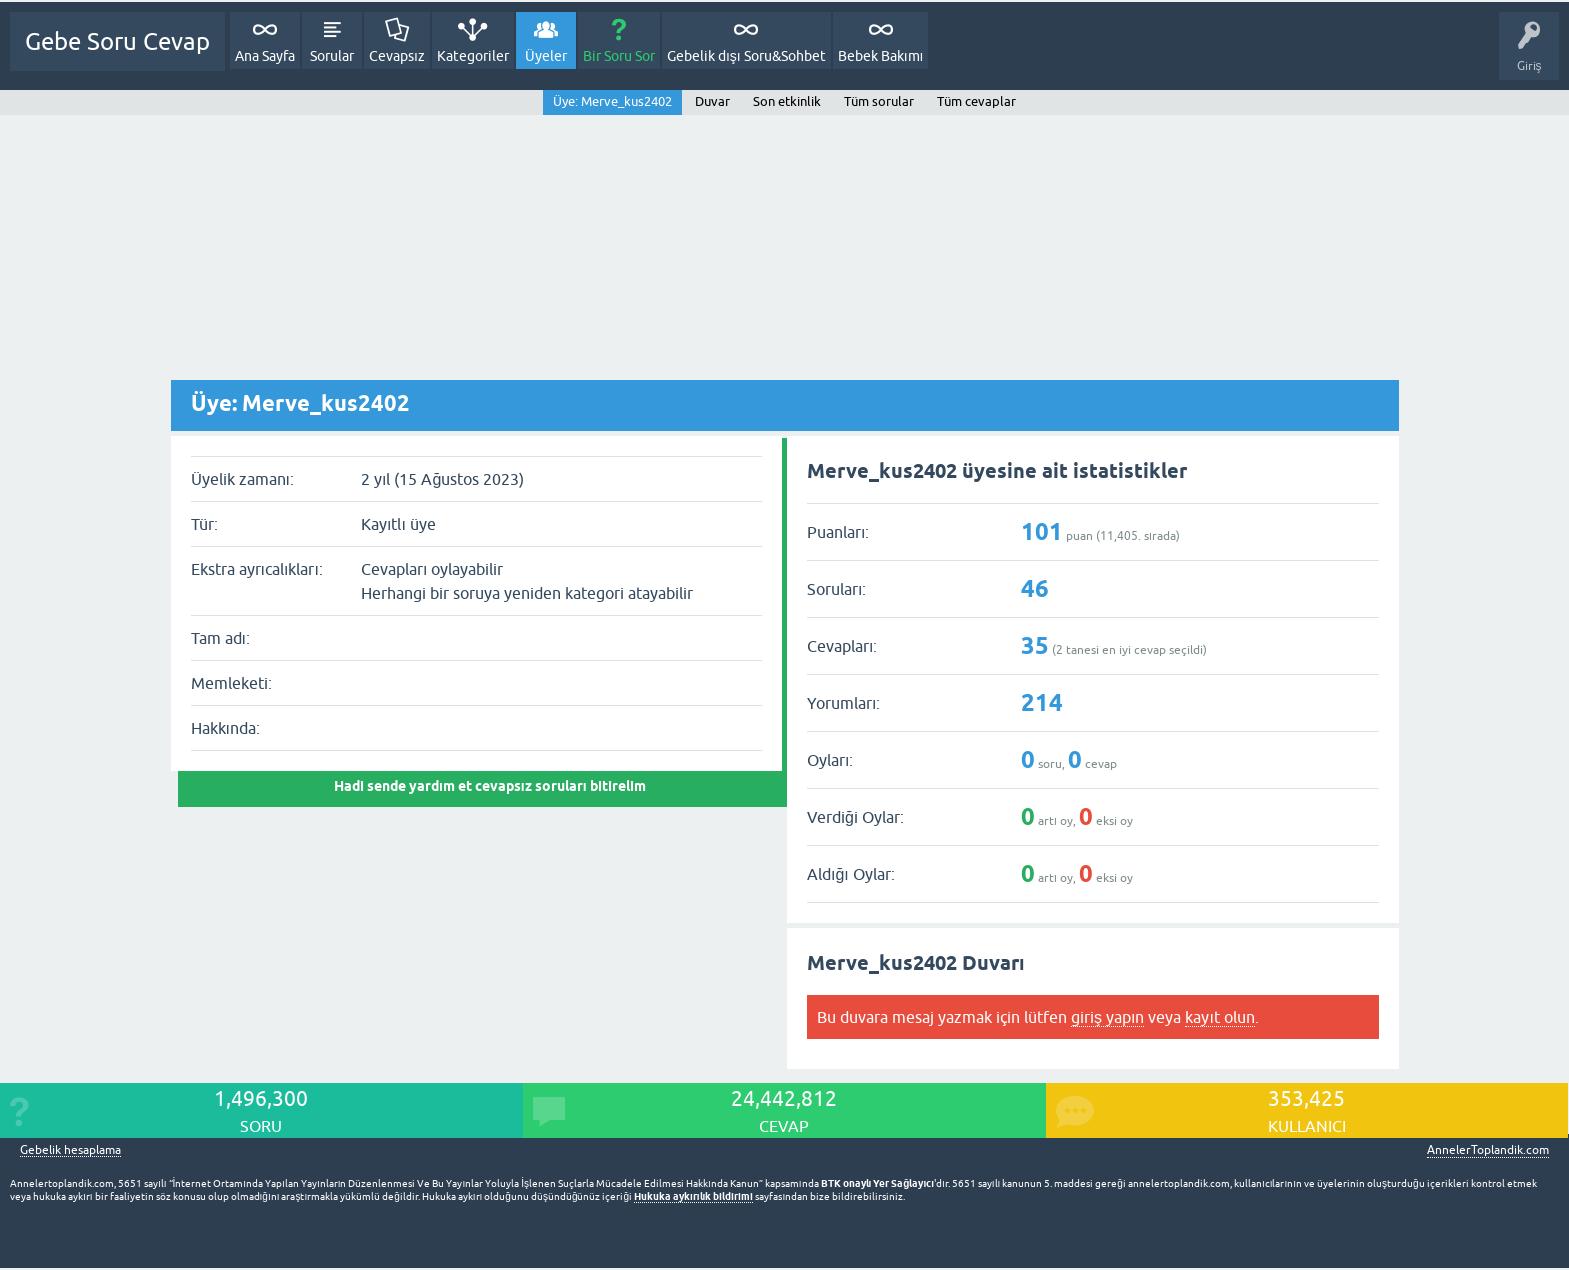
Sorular (332, 56)
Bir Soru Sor (619, 56)
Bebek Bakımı (881, 56)
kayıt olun (1219, 1017)
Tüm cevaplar (976, 101)
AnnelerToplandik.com (1488, 1150)
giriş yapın (1107, 1017)
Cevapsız (397, 56)
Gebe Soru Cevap (117, 41)
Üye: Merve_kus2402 (612, 101)
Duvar (712, 101)
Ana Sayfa (265, 56)
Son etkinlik (787, 101)
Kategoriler (473, 56)
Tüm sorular (879, 101)
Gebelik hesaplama (70, 1150)
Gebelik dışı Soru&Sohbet (746, 56)
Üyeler (546, 56)
